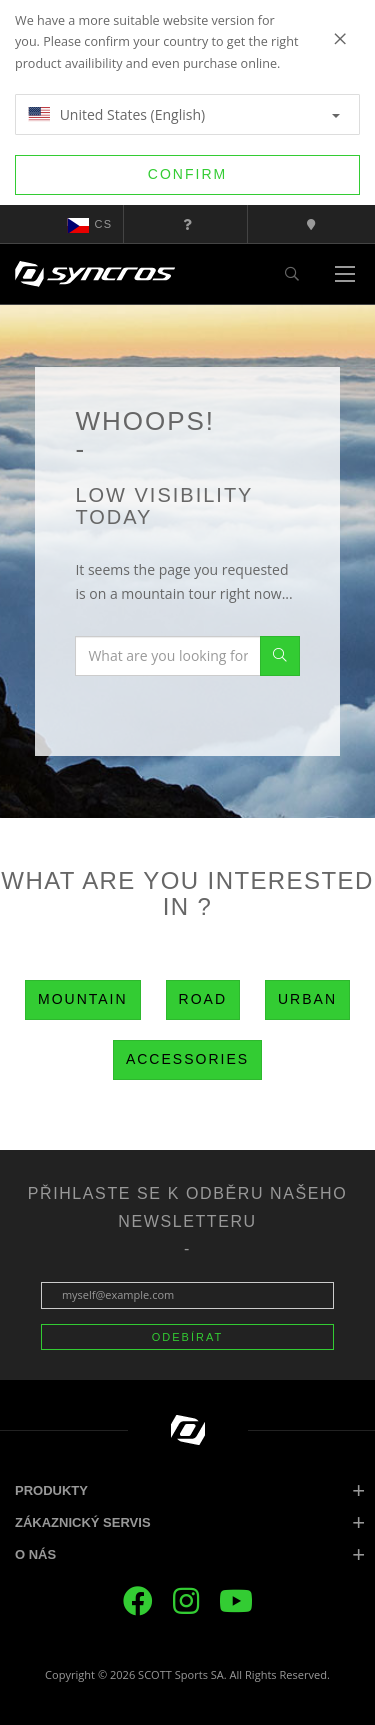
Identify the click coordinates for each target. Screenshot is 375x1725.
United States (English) (184, 114)
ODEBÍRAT (187, 1337)
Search (280, 656)
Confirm (187, 174)
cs (90, 225)
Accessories (187, 1059)
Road (203, 999)
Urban (307, 999)
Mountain (83, 999)
